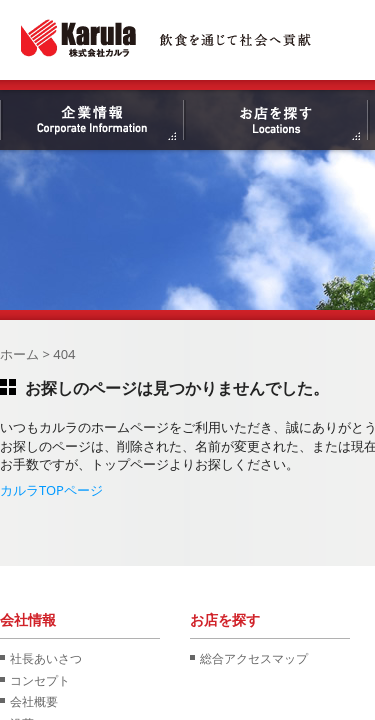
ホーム (19, 354)
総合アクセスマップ (254, 658)
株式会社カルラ (167, 38)
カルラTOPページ (51, 490)
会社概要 (34, 701)
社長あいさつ (46, 658)
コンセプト (40, 680)
